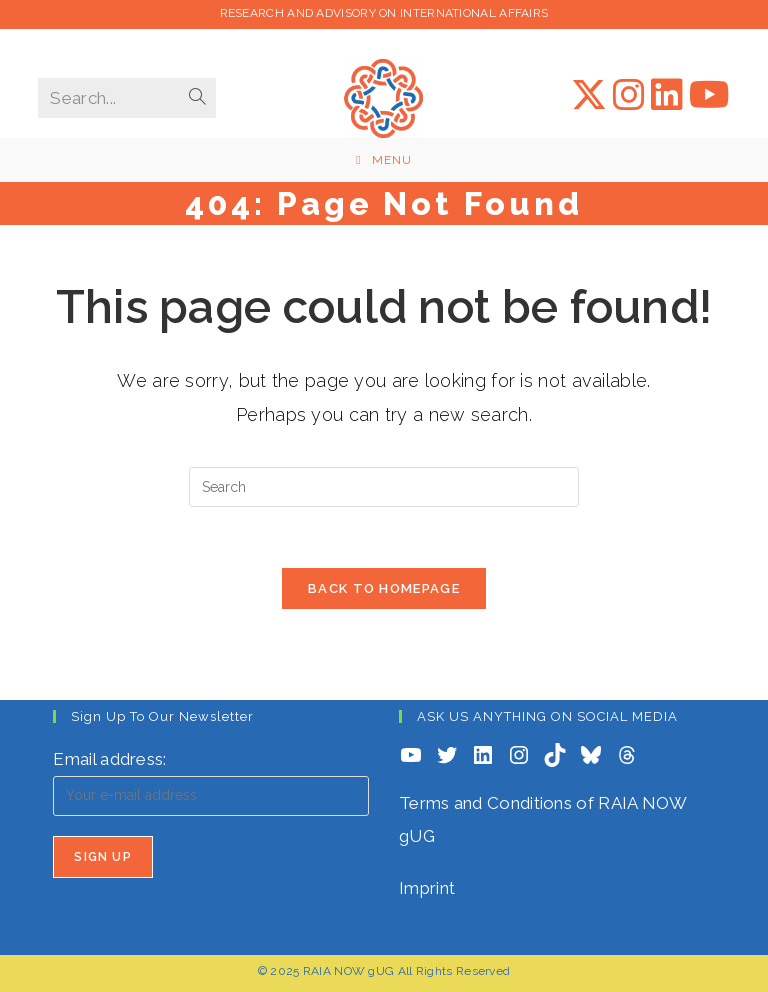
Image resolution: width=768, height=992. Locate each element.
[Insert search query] (384, 487)
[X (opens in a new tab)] (589, 95)
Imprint (427, 888)
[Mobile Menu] (383, 160)
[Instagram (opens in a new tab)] (629, 95)
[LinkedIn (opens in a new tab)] (667, 95)
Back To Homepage (384, 588)
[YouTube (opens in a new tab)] (709, 95)
